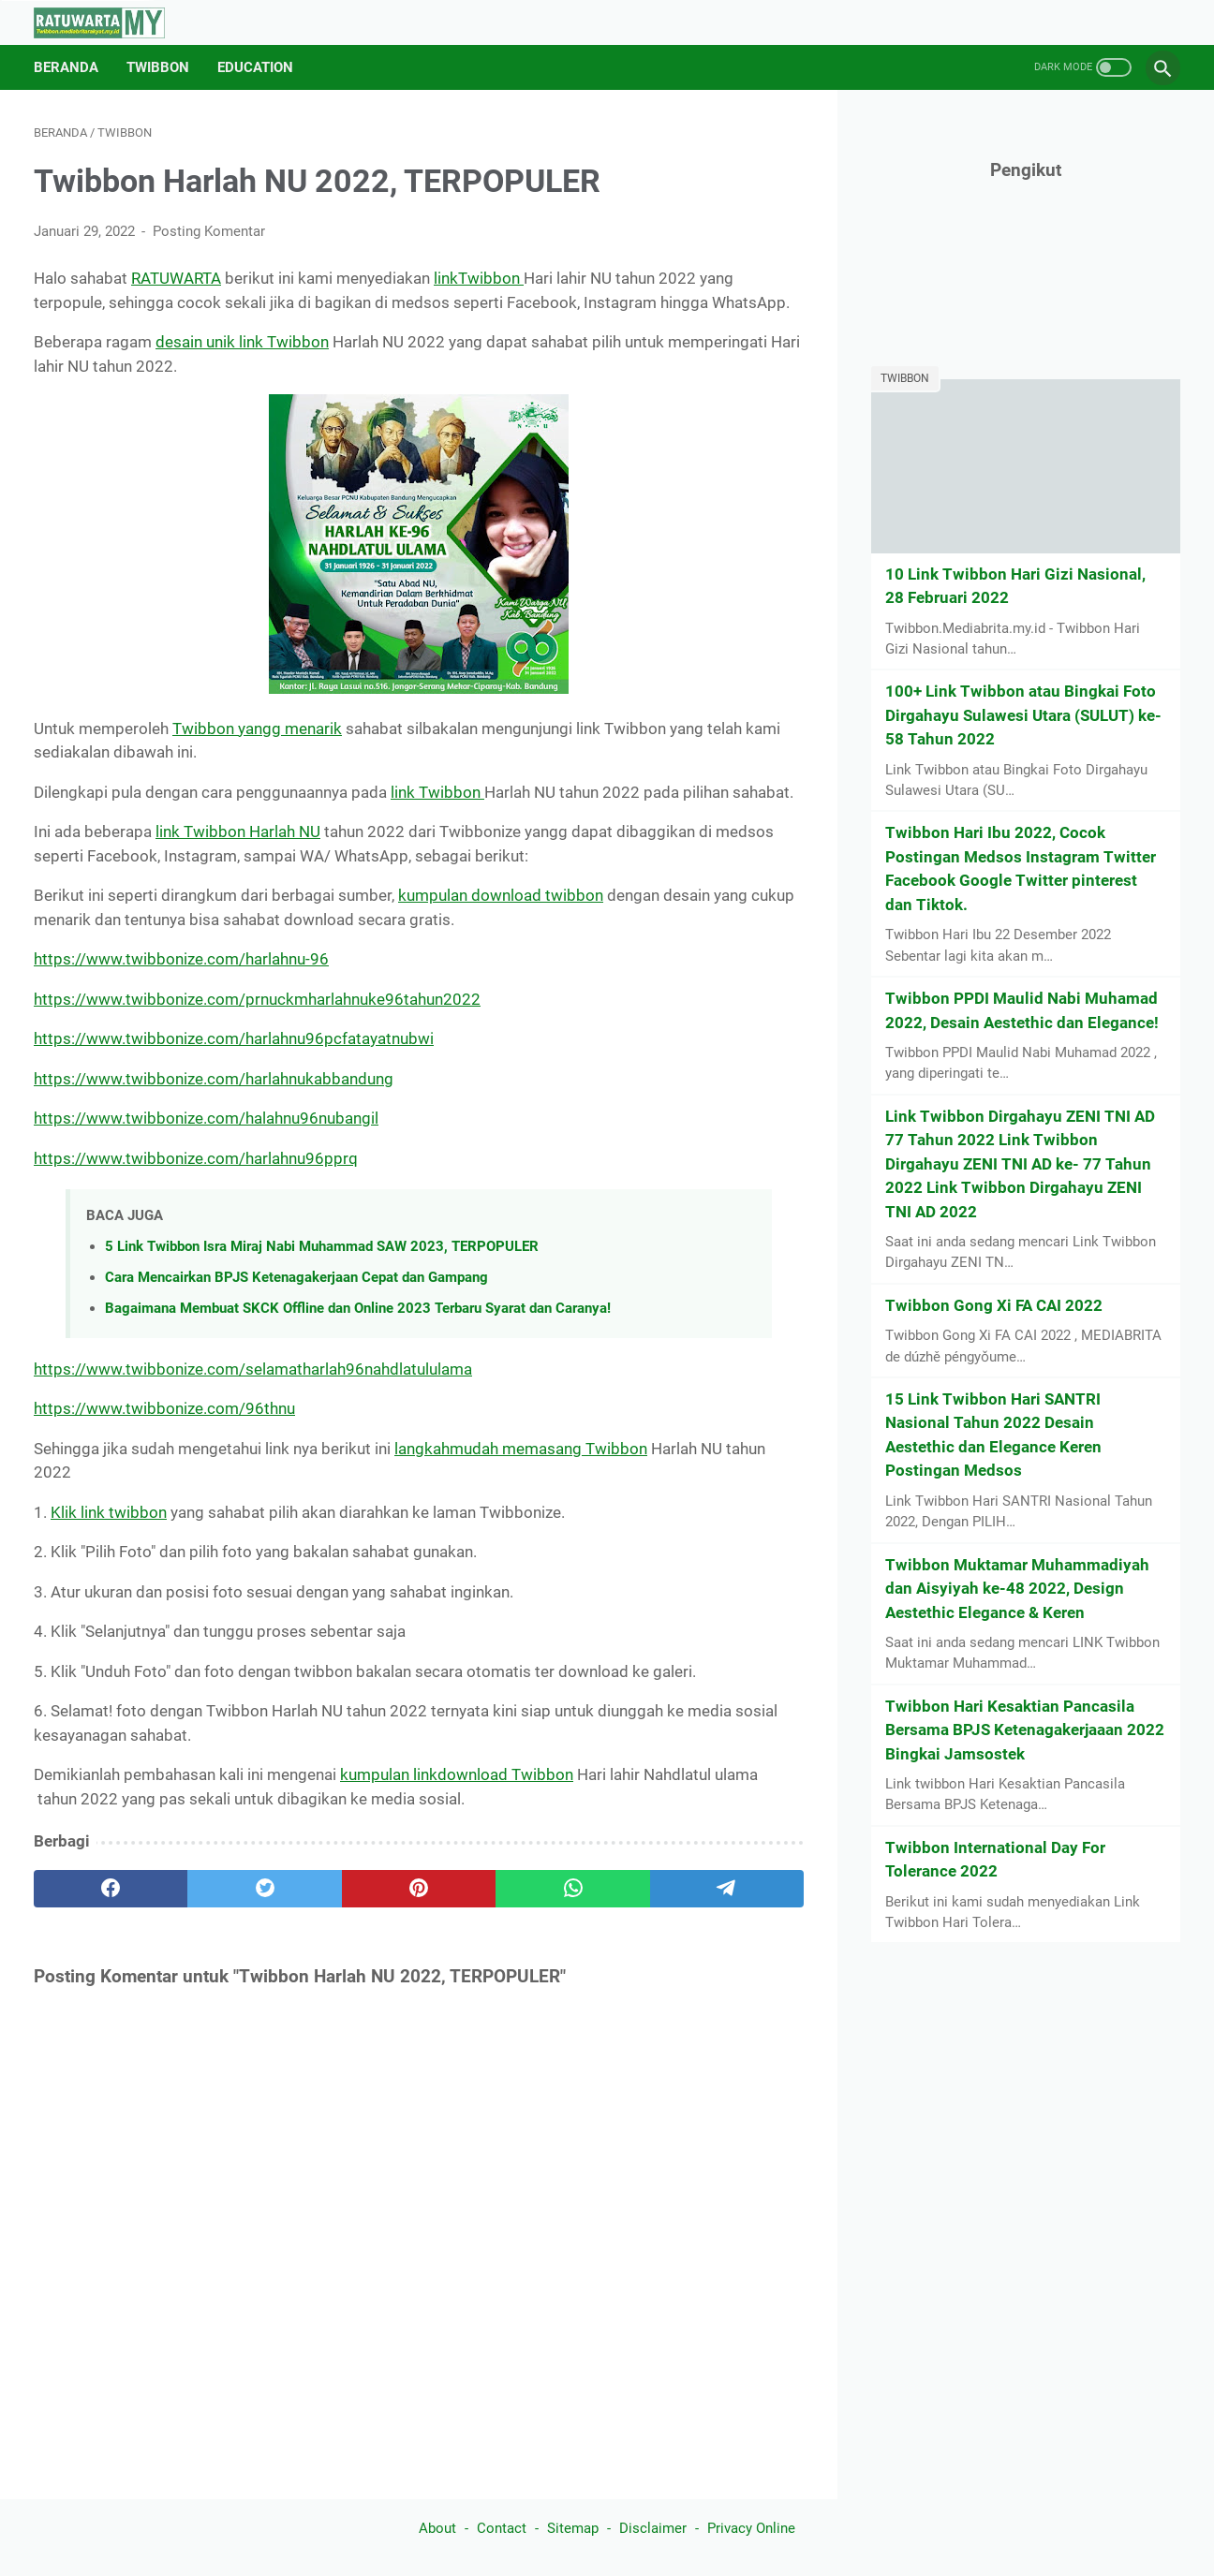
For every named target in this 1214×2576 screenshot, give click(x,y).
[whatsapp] (572, 1888)
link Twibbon (437, 792)
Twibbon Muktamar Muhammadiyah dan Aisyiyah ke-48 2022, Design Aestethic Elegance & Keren (1017, 1588)
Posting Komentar (209, 231)
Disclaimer (653, 2528)
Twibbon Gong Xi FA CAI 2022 (994, 1305)
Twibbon (157, 67)
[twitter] (264, 1888)
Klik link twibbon (109, 1512)
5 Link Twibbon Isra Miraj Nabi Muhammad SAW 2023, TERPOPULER (322, 1246)
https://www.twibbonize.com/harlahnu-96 (181, 958)
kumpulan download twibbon (500, 895)
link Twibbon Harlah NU (237, 831)
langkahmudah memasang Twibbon (520, 1448)
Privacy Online (751, 2528)
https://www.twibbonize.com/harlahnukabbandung (213, 1078)
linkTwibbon (479, 278)
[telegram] (727, 1888)
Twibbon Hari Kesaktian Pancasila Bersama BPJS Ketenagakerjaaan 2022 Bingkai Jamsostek (1024, 1730)
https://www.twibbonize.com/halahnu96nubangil (206, 1118)
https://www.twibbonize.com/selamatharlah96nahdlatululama (253, 1369)
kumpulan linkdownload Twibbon (456, 1774)
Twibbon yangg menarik (257, 728)
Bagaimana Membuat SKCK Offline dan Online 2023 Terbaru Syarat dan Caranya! (358, 1308)
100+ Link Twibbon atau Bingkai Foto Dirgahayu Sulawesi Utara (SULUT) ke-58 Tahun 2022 (1023, 715)
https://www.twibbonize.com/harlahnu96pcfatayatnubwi (234, 1038)
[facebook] (110, 1888)
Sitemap (573, 2528)
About (437, 2528)
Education (255, 67)
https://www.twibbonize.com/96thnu (164, 1408)
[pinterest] (419, 1888)
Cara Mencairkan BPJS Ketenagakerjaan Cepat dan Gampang (296, 1277)
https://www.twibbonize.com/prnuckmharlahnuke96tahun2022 (257, 999)
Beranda (66, 67)
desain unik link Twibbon (242, 341)
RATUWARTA (176, 278)
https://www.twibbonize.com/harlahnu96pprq (196, 1158)
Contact (501, 2528)
